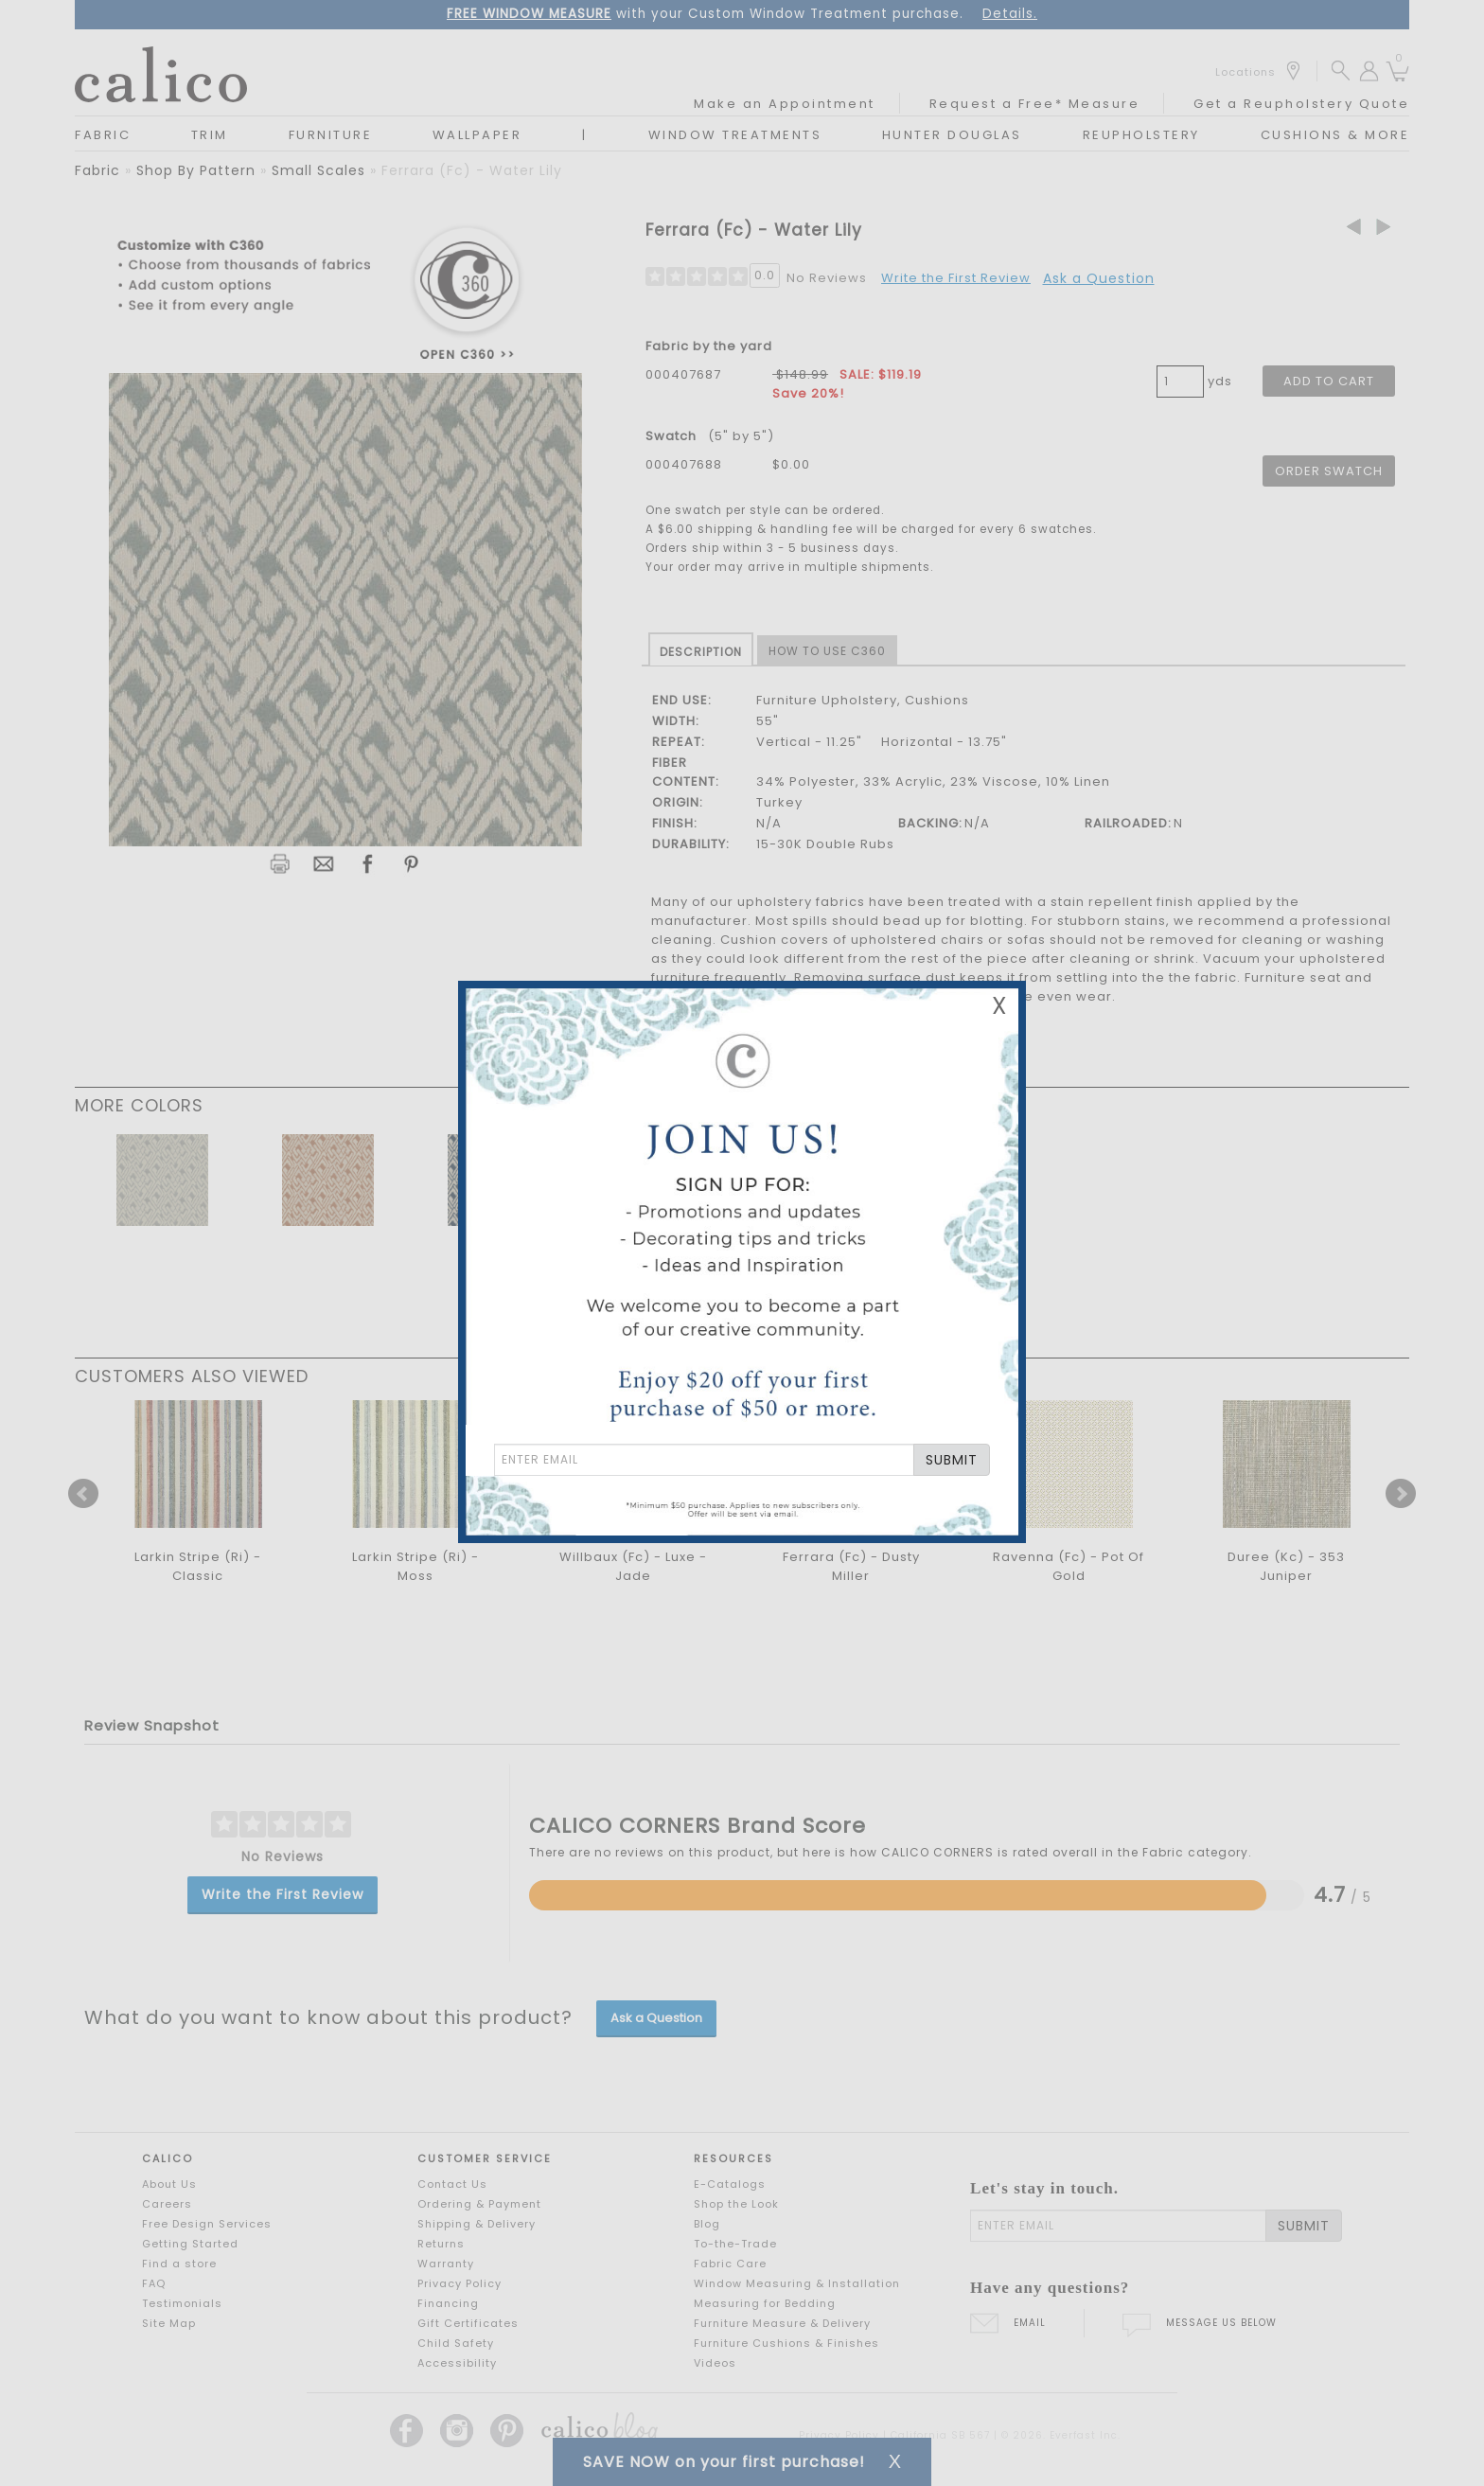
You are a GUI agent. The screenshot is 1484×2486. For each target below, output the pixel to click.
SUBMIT (952, 1459)
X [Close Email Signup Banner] (999, 1005)
